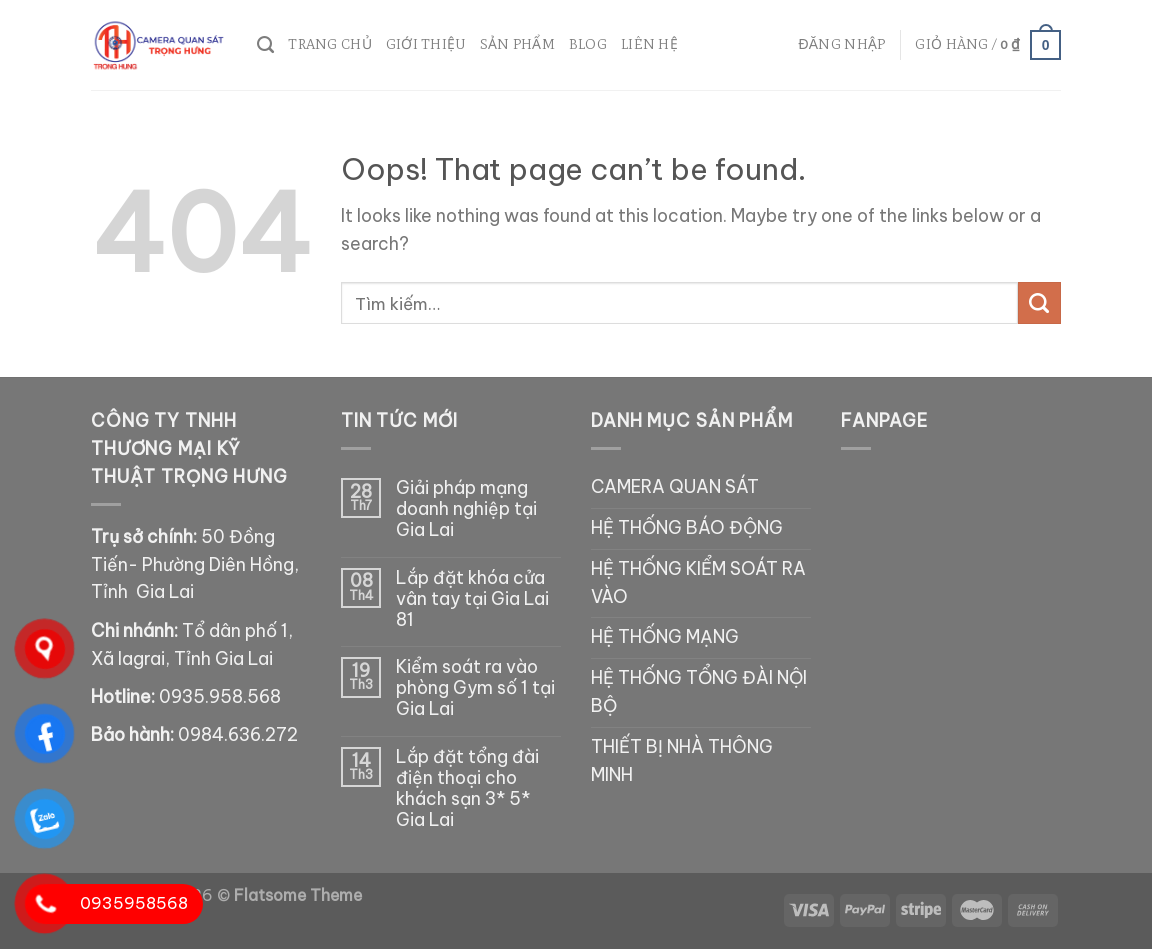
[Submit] (1039, 303)
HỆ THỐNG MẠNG (665, 637)
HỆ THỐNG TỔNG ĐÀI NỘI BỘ (699, 692)
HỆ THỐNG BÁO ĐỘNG (687, 528)
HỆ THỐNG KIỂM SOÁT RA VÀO (698, 583)
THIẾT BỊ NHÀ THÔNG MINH (682, 761)
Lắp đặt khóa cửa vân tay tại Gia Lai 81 (472, 599)
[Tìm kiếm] (265, 45)
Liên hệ (649, 44)
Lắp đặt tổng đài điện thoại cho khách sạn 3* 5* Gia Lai (467, 789)
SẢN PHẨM (517, 44)
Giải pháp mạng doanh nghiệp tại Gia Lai (466, 509)
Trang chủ (330, 44)
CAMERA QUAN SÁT (675, 487)
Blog (588, 44)
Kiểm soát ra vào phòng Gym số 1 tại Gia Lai (475, 688)
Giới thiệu (426, 44)
